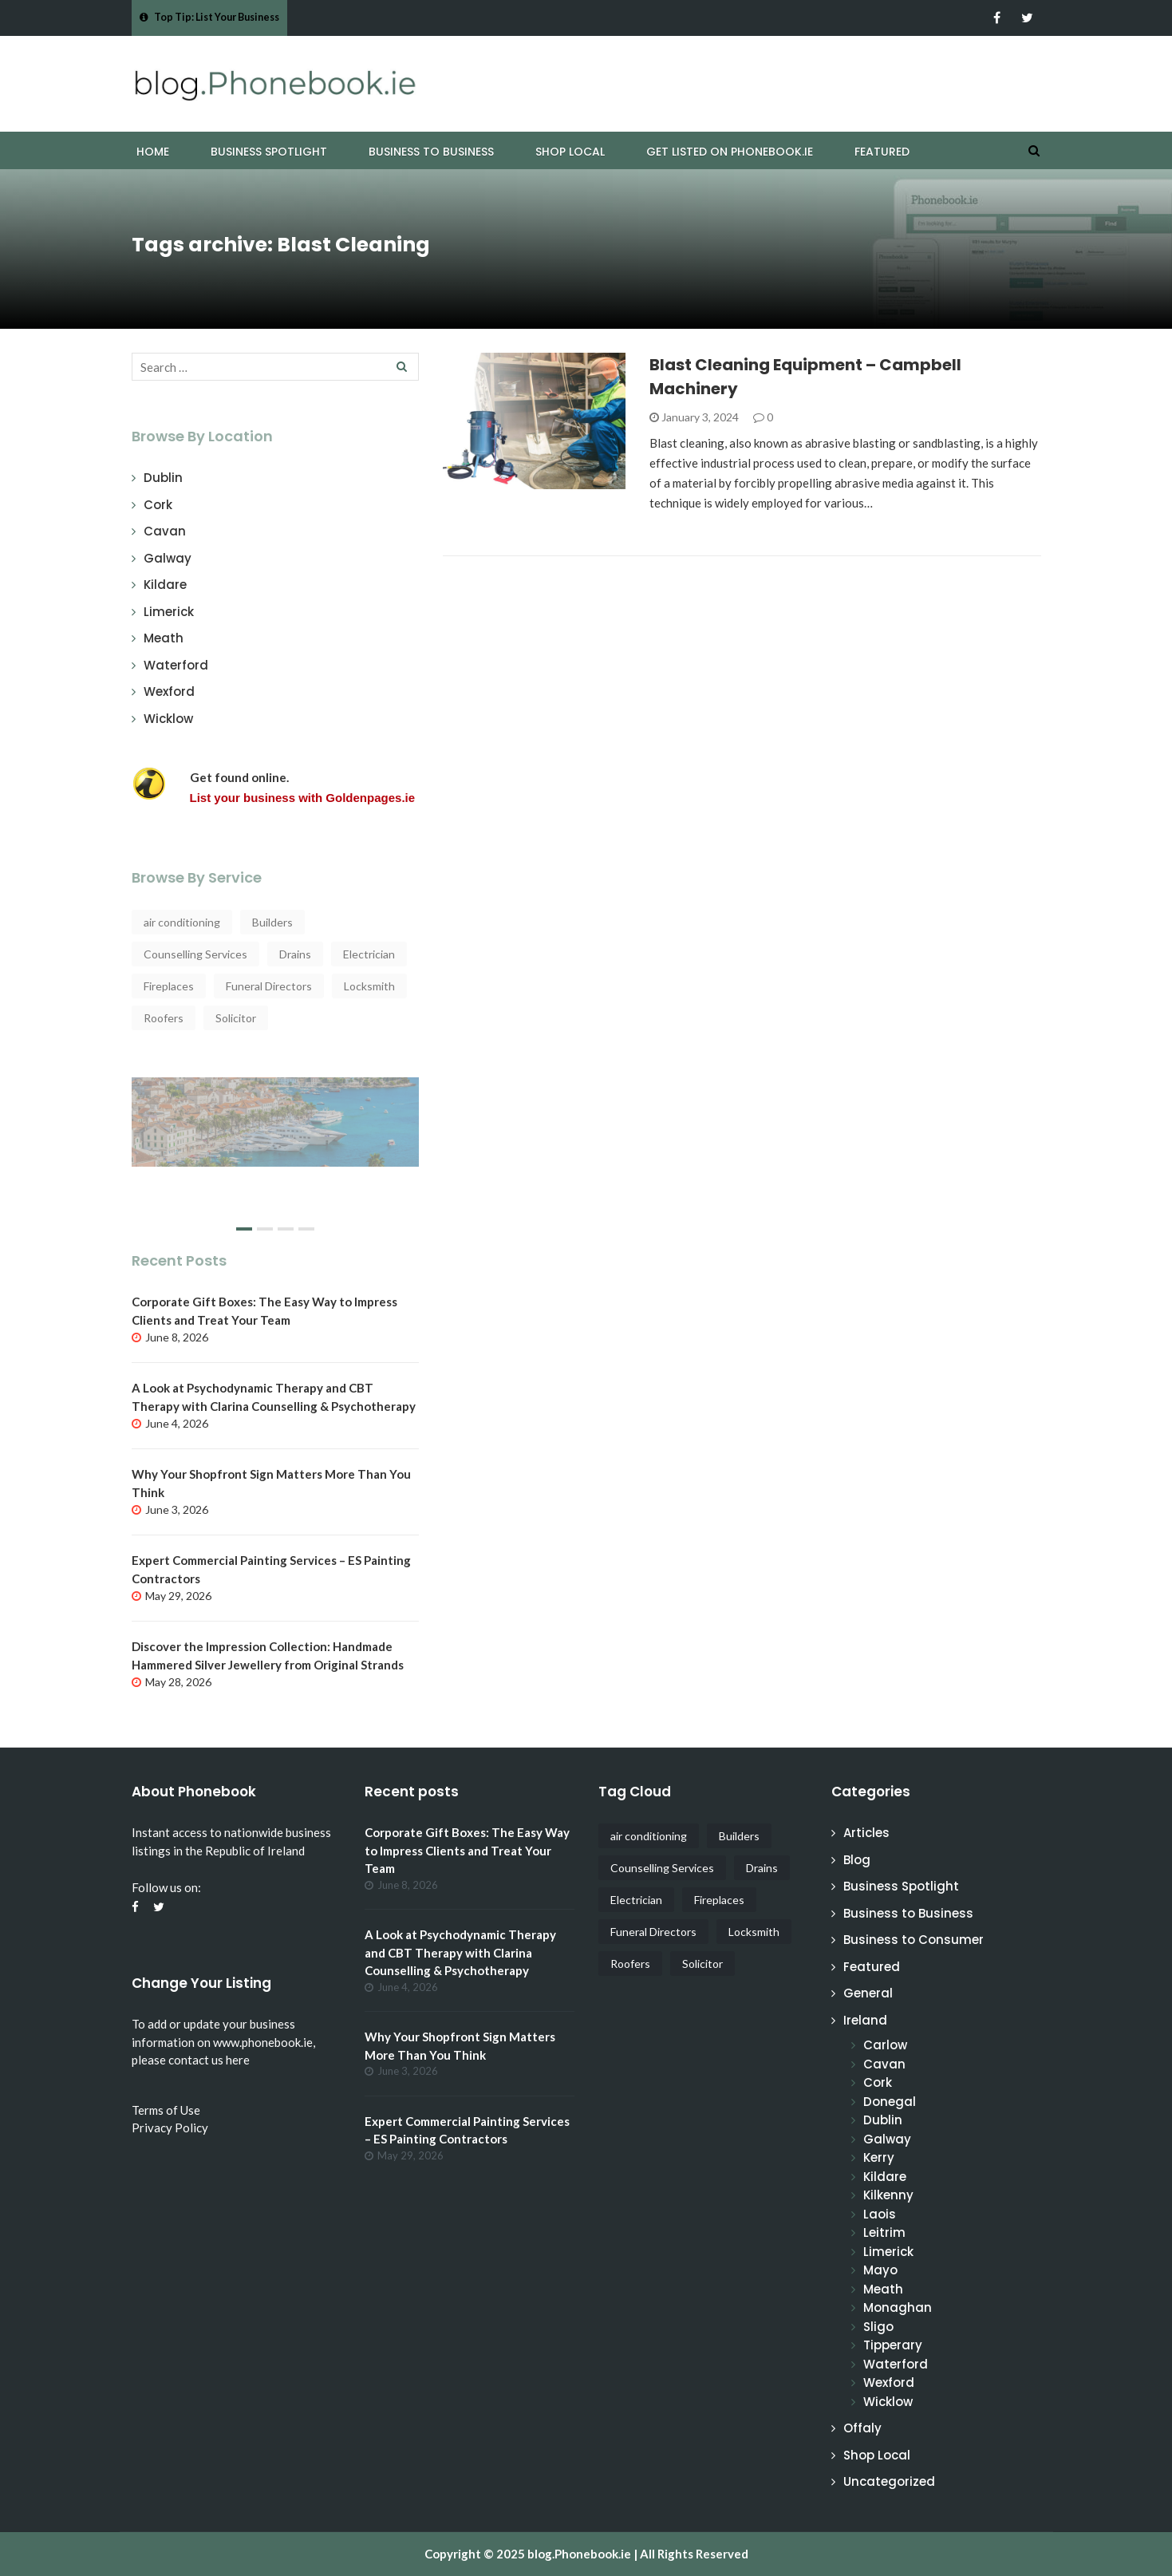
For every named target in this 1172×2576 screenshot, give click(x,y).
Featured (882, 152)
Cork (158, 504)
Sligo (878, 2326)
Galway (167, 558)
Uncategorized (889, 2481)
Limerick (169, 611)
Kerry (878, 2157)
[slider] (275, 1159)
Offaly (862, 2428)
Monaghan (897, 2307)
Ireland (865, 2020)
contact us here (209, 2060)
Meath (163, 638)
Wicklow (168, 718)
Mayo (880, 2270)
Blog (856, 1859)
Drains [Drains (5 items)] (295, 954)
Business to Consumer (913, 1939)
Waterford (176, 665)
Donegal (889, 2101)
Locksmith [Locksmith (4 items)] (369, 986)
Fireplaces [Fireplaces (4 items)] (169, 986)
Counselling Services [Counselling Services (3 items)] (195, 954)
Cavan (165, 531)
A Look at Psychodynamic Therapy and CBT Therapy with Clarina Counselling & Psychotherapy (460, 1952)
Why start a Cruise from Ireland (249, 1104)
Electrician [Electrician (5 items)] (369, 954)
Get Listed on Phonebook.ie (729, 152)
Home (152, 152)
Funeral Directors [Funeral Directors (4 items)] (269, 986)
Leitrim (884, 2232)
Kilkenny (888, 2195)
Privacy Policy (170, 2127)
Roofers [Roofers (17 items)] (163, 1018)
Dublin (163, 477)
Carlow (885, 2045)
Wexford (169, 691)
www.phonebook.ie (263, 2042)
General (868, 1993)
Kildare (165, 584)
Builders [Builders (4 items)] (272, 922)
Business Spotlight (269, 152)
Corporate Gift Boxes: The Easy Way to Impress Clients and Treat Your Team (467, 1850)
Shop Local (570, 152)
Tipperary (892, 2345)
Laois (879, 2214)
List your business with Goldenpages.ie (303, 797)
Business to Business (431, 152)
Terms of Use (166, 2110)
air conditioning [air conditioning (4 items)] (182, 922)
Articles (866, 1832)
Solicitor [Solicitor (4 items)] (235, 1018)
